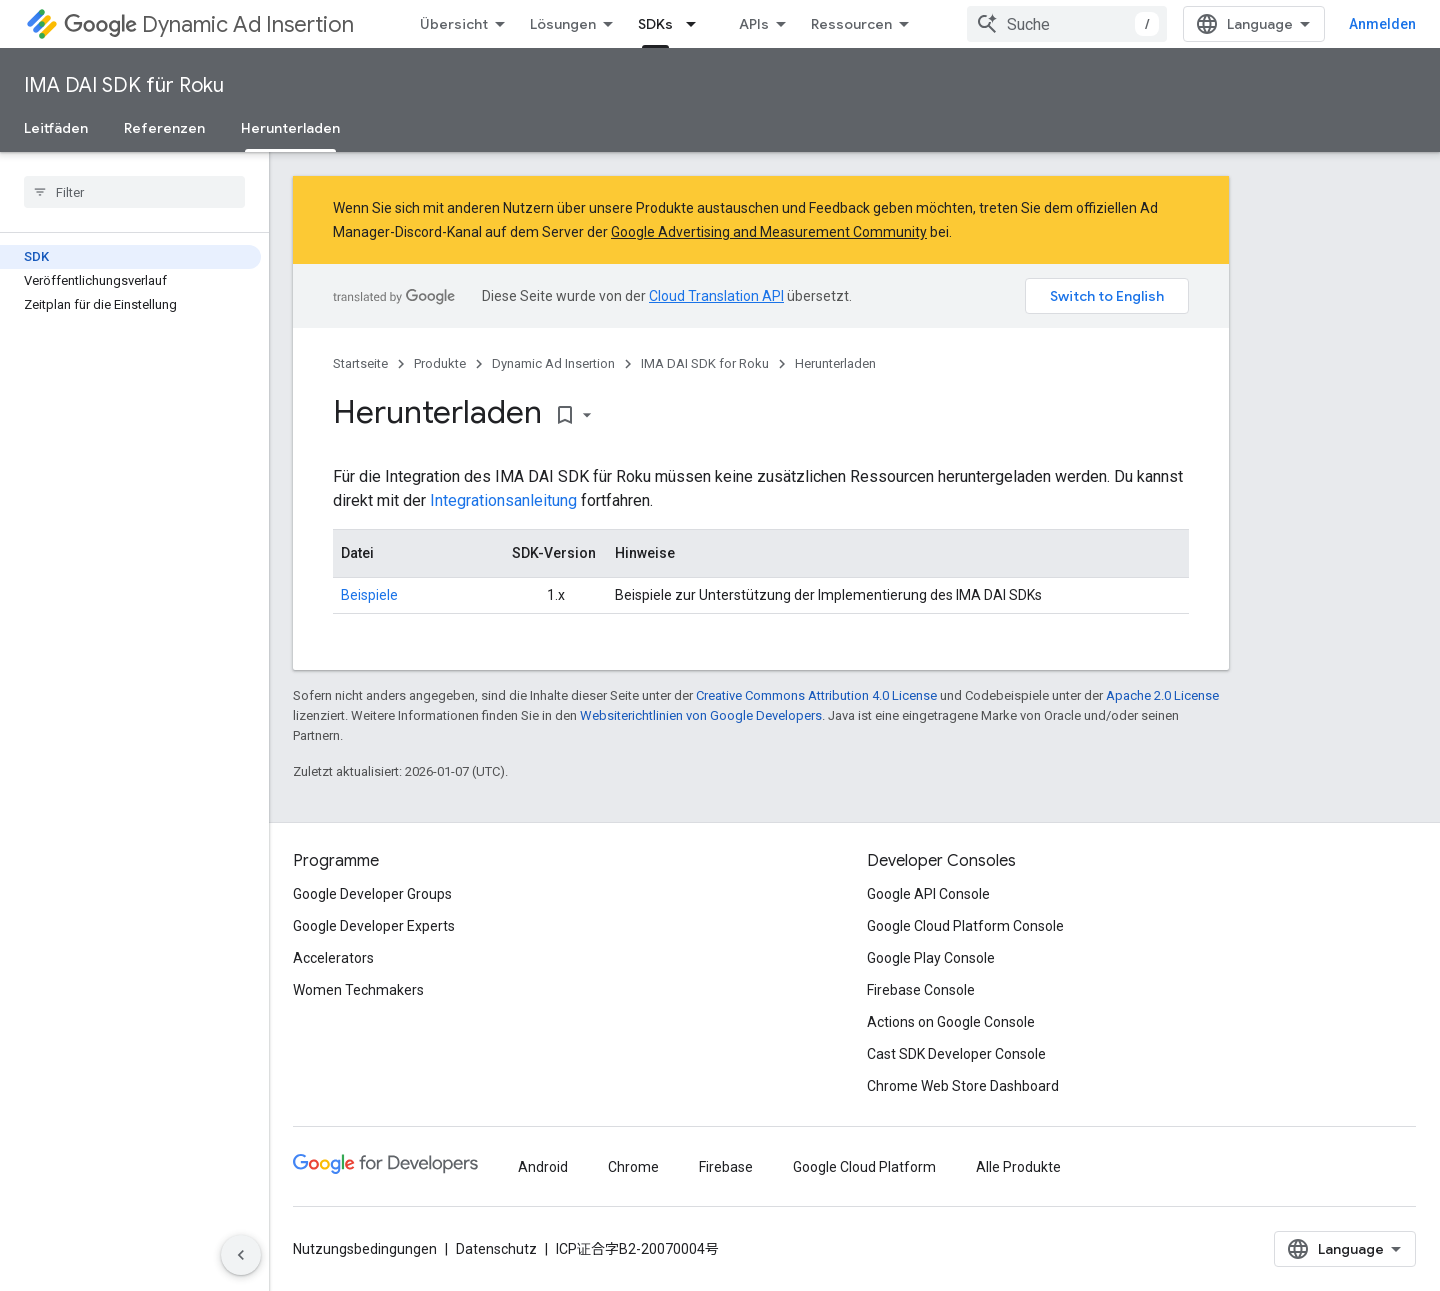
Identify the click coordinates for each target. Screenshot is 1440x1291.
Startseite (360, 363)
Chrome (633, 1167)
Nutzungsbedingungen (365, 1249)
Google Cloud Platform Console (965, 926)
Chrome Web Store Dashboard (963, 1086)
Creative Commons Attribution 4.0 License (816, 695)
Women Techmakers (358, 990)
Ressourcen (851, 24)
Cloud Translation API (716, 296)
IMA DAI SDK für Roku (124, 85)
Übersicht (454, 24)
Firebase (726, 1167)
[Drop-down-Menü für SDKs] (697, 24)
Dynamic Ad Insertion (209, 24)
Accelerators (333, 958)
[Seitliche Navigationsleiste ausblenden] (241, 1255)
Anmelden (1382, 24)
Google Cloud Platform (864, 1167)
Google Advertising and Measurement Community (769, 232)
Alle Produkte (1018, 1167)
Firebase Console (921, 990)
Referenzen (164, 128)
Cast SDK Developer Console (956, 1054)
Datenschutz (496, 1249)
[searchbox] (134, 192)
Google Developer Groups (372, 894)
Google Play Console (931, 958)
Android (543, 1167)
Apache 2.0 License (1162, 695)
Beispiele (369, 595)
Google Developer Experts (374, 926)
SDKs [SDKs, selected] (655, 24)
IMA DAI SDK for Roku (705, 363)
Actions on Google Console (951, 1022)
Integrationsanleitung (503, 500)
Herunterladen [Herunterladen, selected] (290, 128)
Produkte (440, 363)
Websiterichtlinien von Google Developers (701, 715)
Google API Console (928, 894)
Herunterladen (835, 363)
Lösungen (563, 24)
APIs (754, 24)
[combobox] (1067, 24)
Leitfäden (56, 128)
